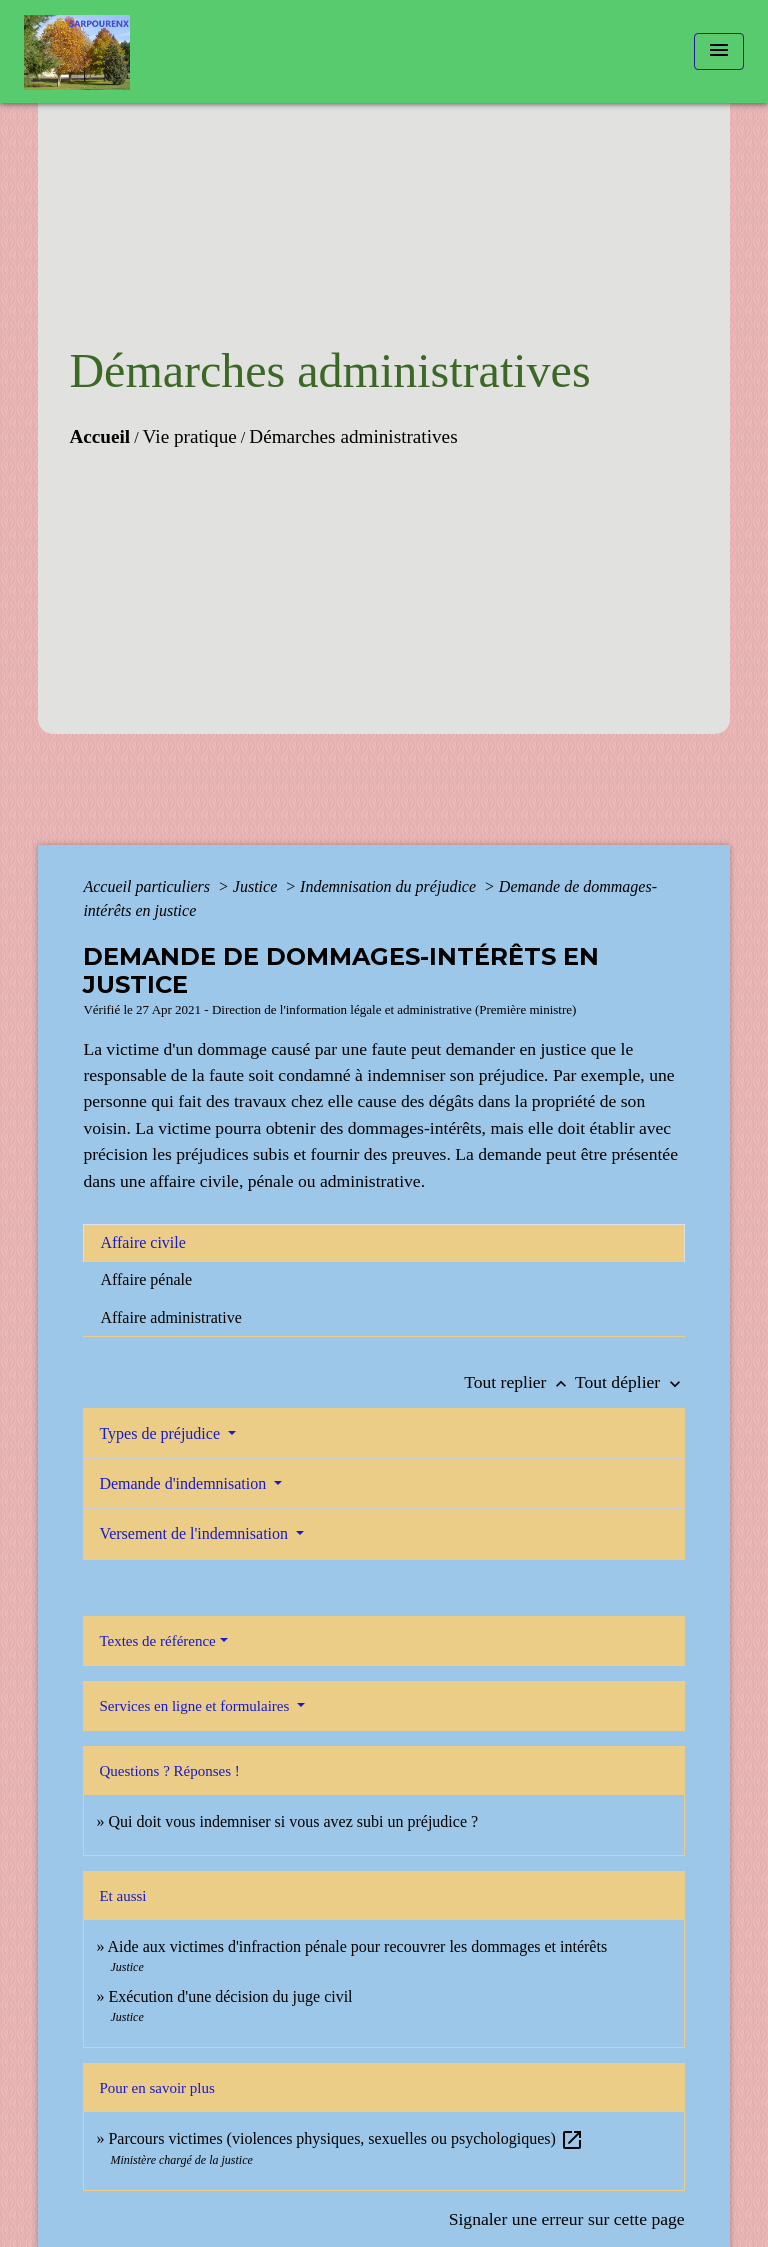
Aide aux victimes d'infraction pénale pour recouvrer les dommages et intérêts (358, 1946)
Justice (257, 886)
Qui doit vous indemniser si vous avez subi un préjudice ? (293, 1821)
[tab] (383, 1243)
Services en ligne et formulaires (196, 1706)
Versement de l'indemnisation (195, 1533)
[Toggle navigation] (719, 51)
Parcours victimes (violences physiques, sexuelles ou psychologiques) (345, 2138)
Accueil (99, 436)
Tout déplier (630, 1382)
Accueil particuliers (148, 886)
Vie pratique (190, 436)
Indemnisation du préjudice (390, 886)
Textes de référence (157, 1641)
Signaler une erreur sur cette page (567, 2219)
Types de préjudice (161, 1433)
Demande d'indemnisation (184, 1483)
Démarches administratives (353, 436)
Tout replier (519, 1382)
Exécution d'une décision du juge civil (232, 1996)
